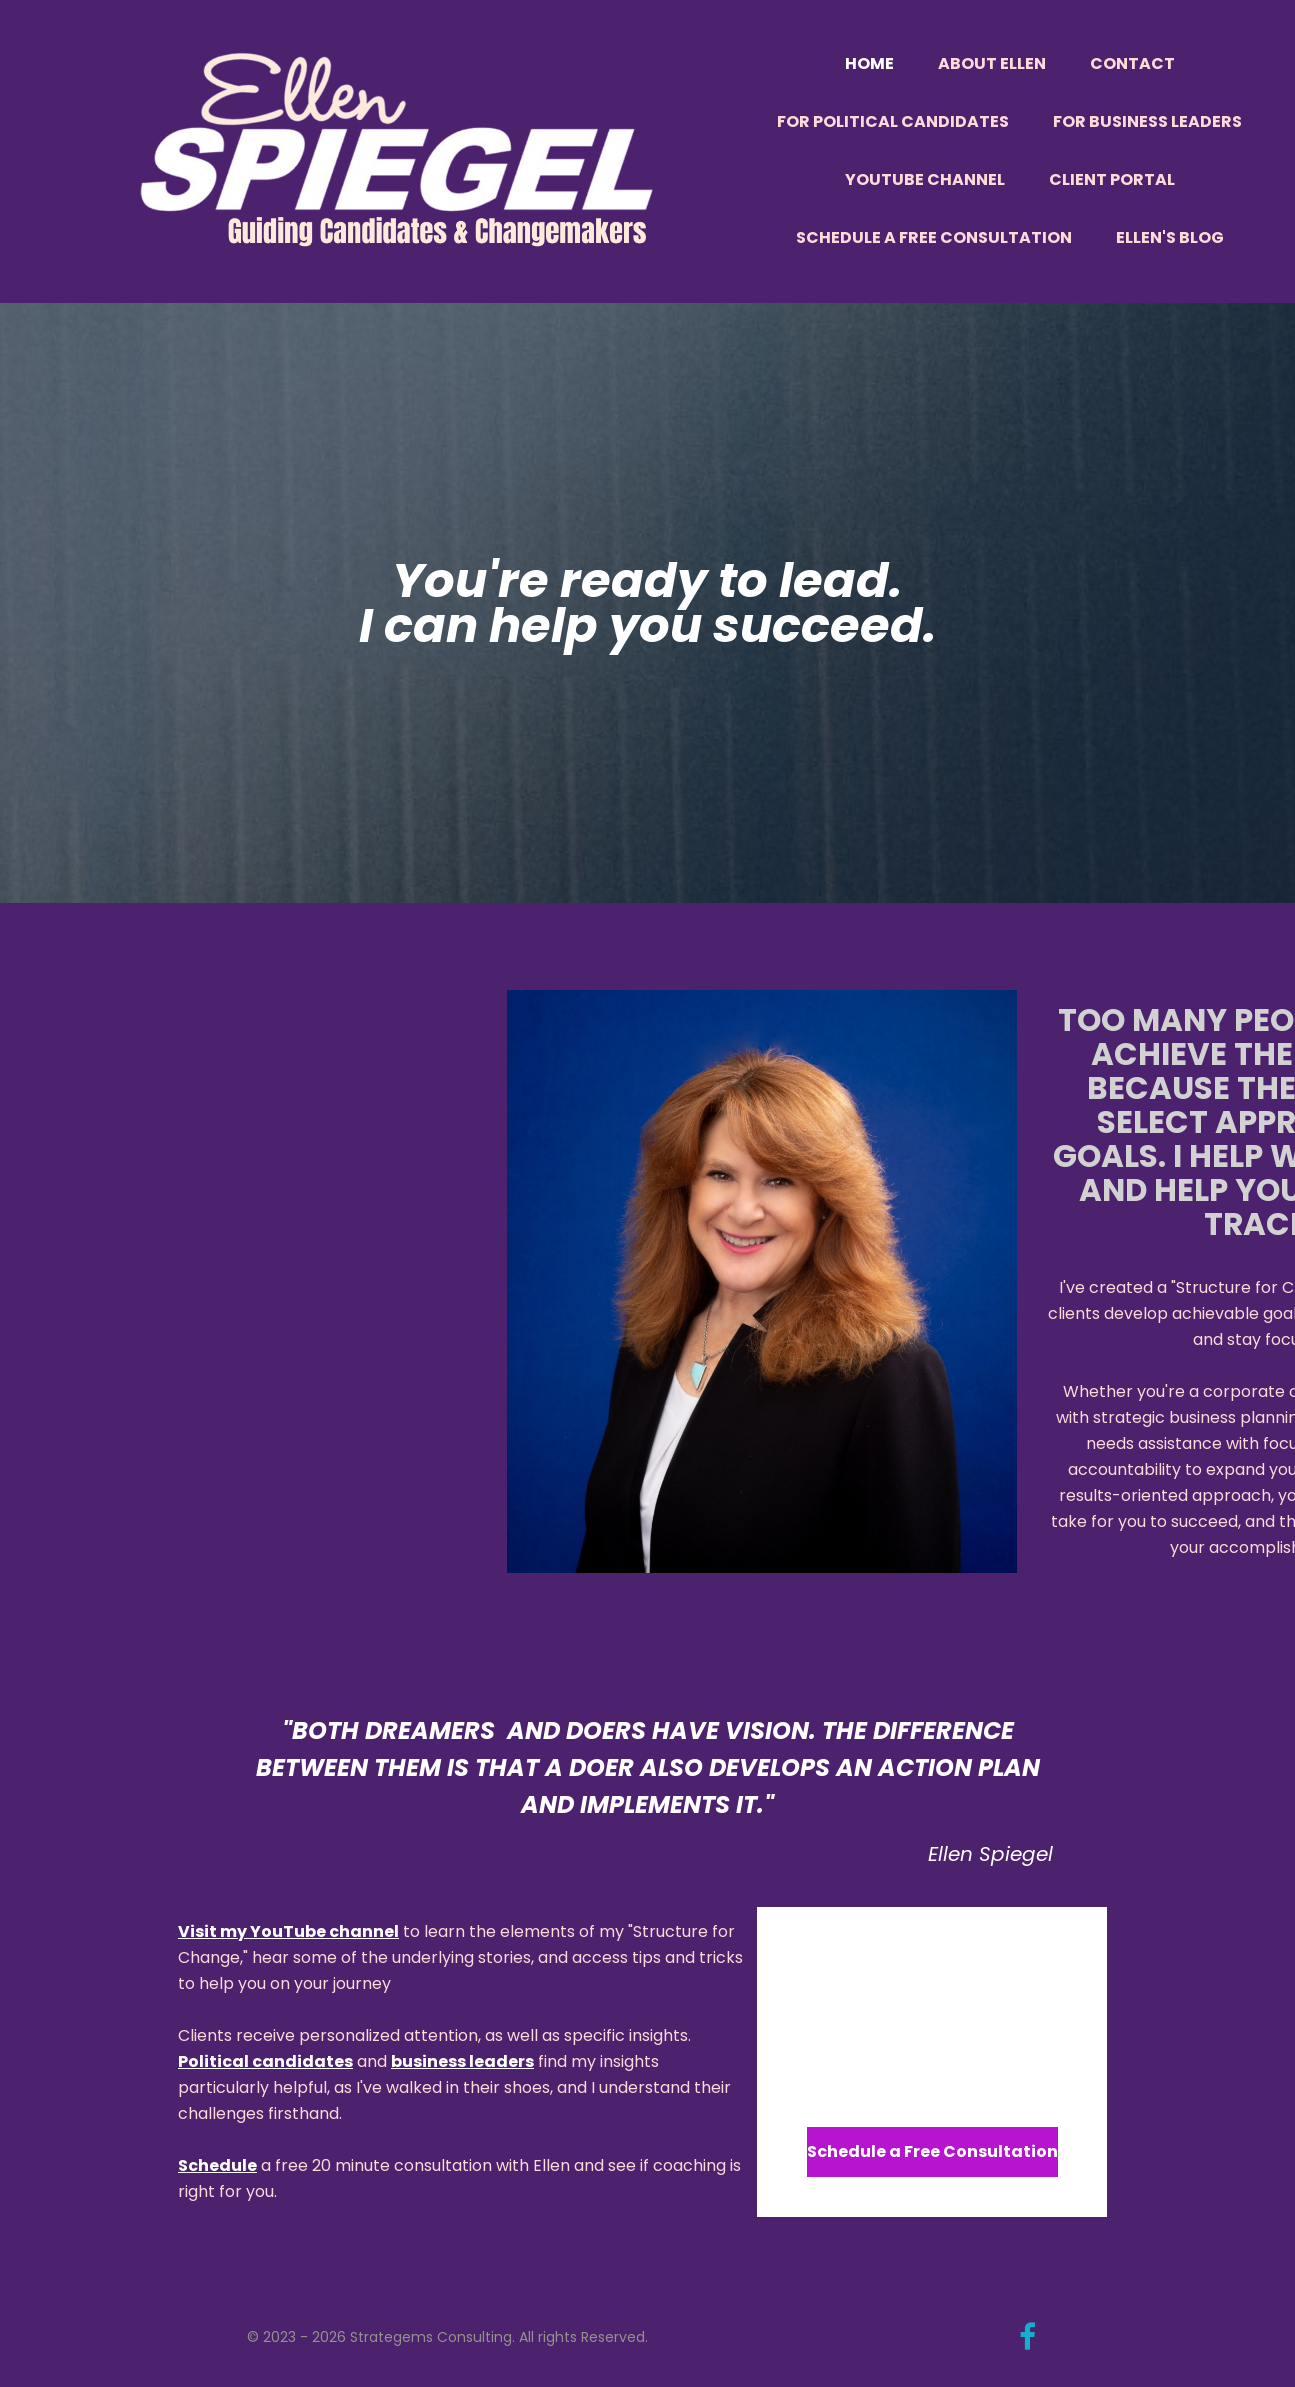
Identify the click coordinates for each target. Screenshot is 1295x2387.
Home (869, 63)
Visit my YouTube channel (288, 1931)
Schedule (217, 2165)
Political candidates (265, 2061)
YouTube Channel (925, 179)
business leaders (462, 2061)
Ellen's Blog (1170, 237)
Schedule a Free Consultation (934, 237)
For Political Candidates (893, 121)
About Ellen (992, 63)
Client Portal (1112, 179)
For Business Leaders (1147, 121)
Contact (1132, 63)
